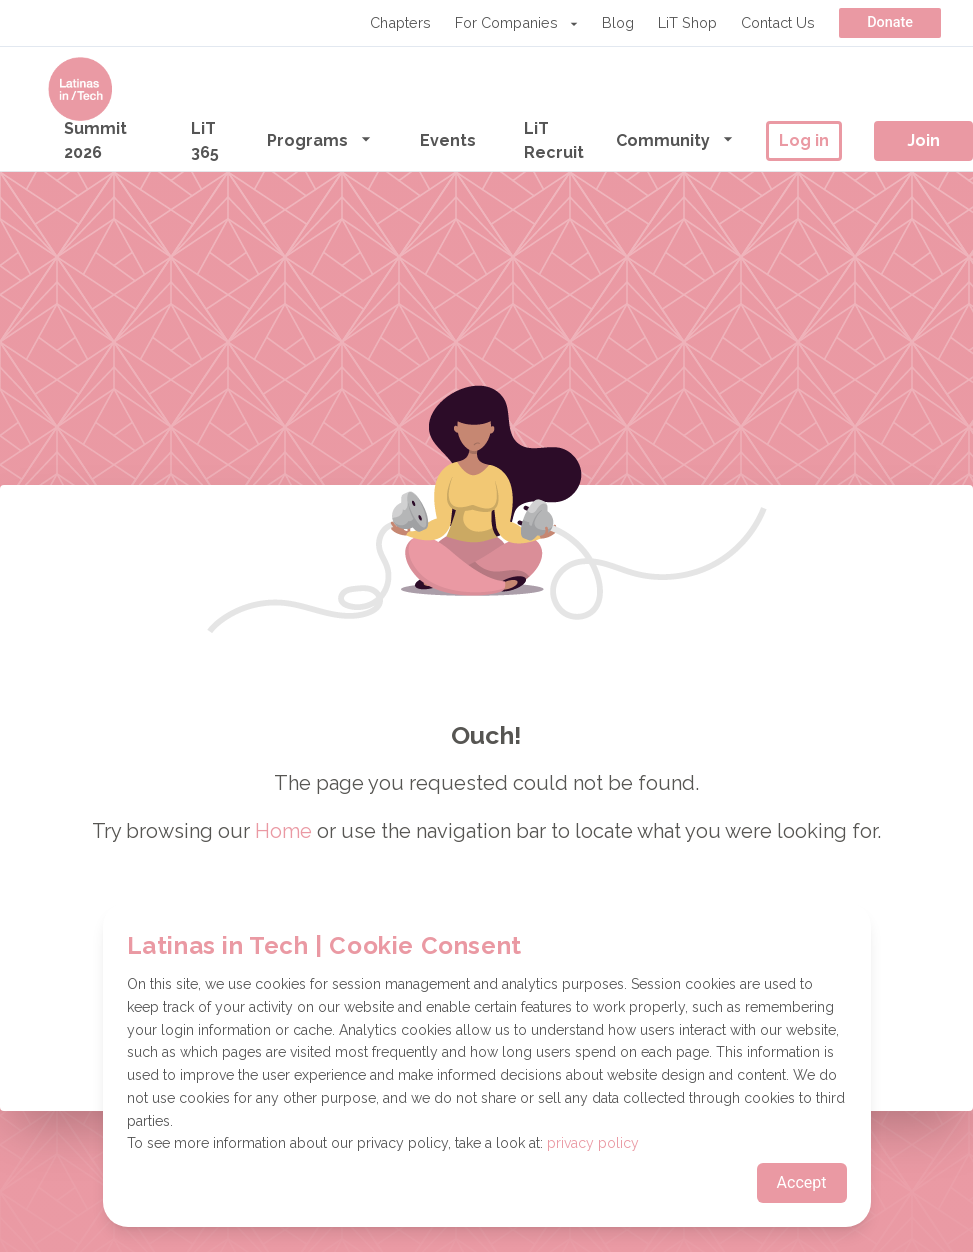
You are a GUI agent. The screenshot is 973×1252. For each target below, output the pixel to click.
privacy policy (593, 1143)
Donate (890, 22)
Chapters (400, 22)
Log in (804, 140)
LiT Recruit (554, 140)
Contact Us (778, 22)
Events (448, 140)
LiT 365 (205, 140)
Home (283, 831)
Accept (802, 1182)
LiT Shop (687, 22)
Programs (319, 139)
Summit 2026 (95, 140)
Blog (618, 22)
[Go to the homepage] (80, 89)
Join (923, 140)
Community (675, 139)
